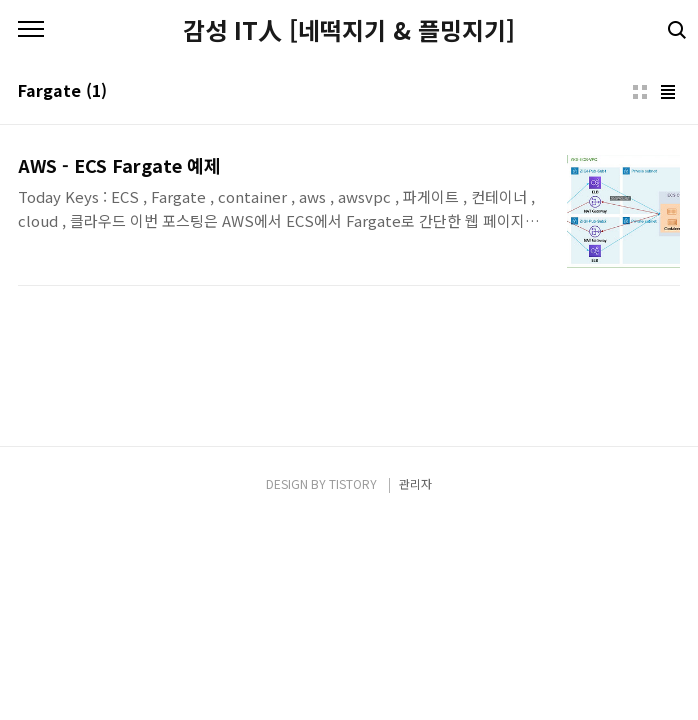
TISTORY (353, 483)
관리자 (415, 483)
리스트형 (668, 92)
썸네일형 (640, 92)
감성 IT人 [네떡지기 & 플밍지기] (349, 30)
